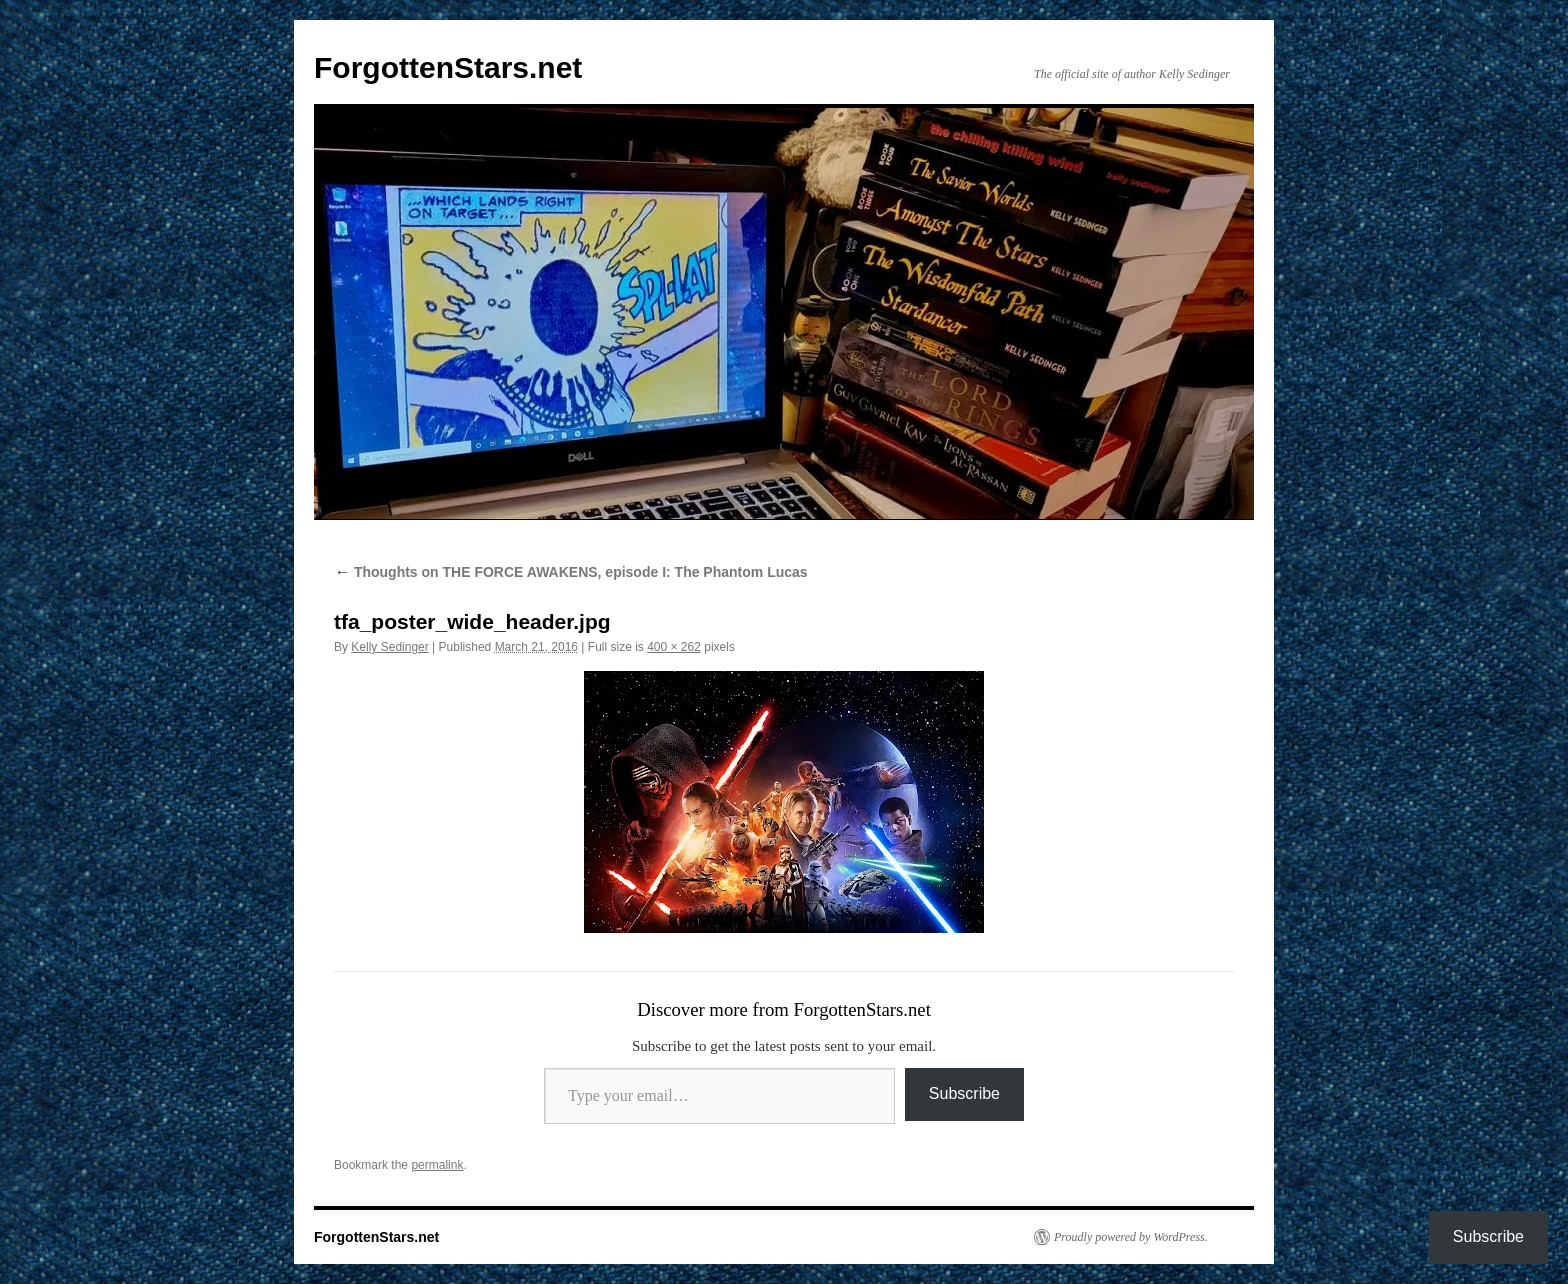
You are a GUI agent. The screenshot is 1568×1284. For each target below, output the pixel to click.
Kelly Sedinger (389, 647)
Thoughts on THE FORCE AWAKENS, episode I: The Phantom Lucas (571, 572)
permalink (437, 1165)
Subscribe (964, 1093)
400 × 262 (674, 647)
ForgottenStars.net (448, 67)
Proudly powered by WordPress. (1131, 1237)
